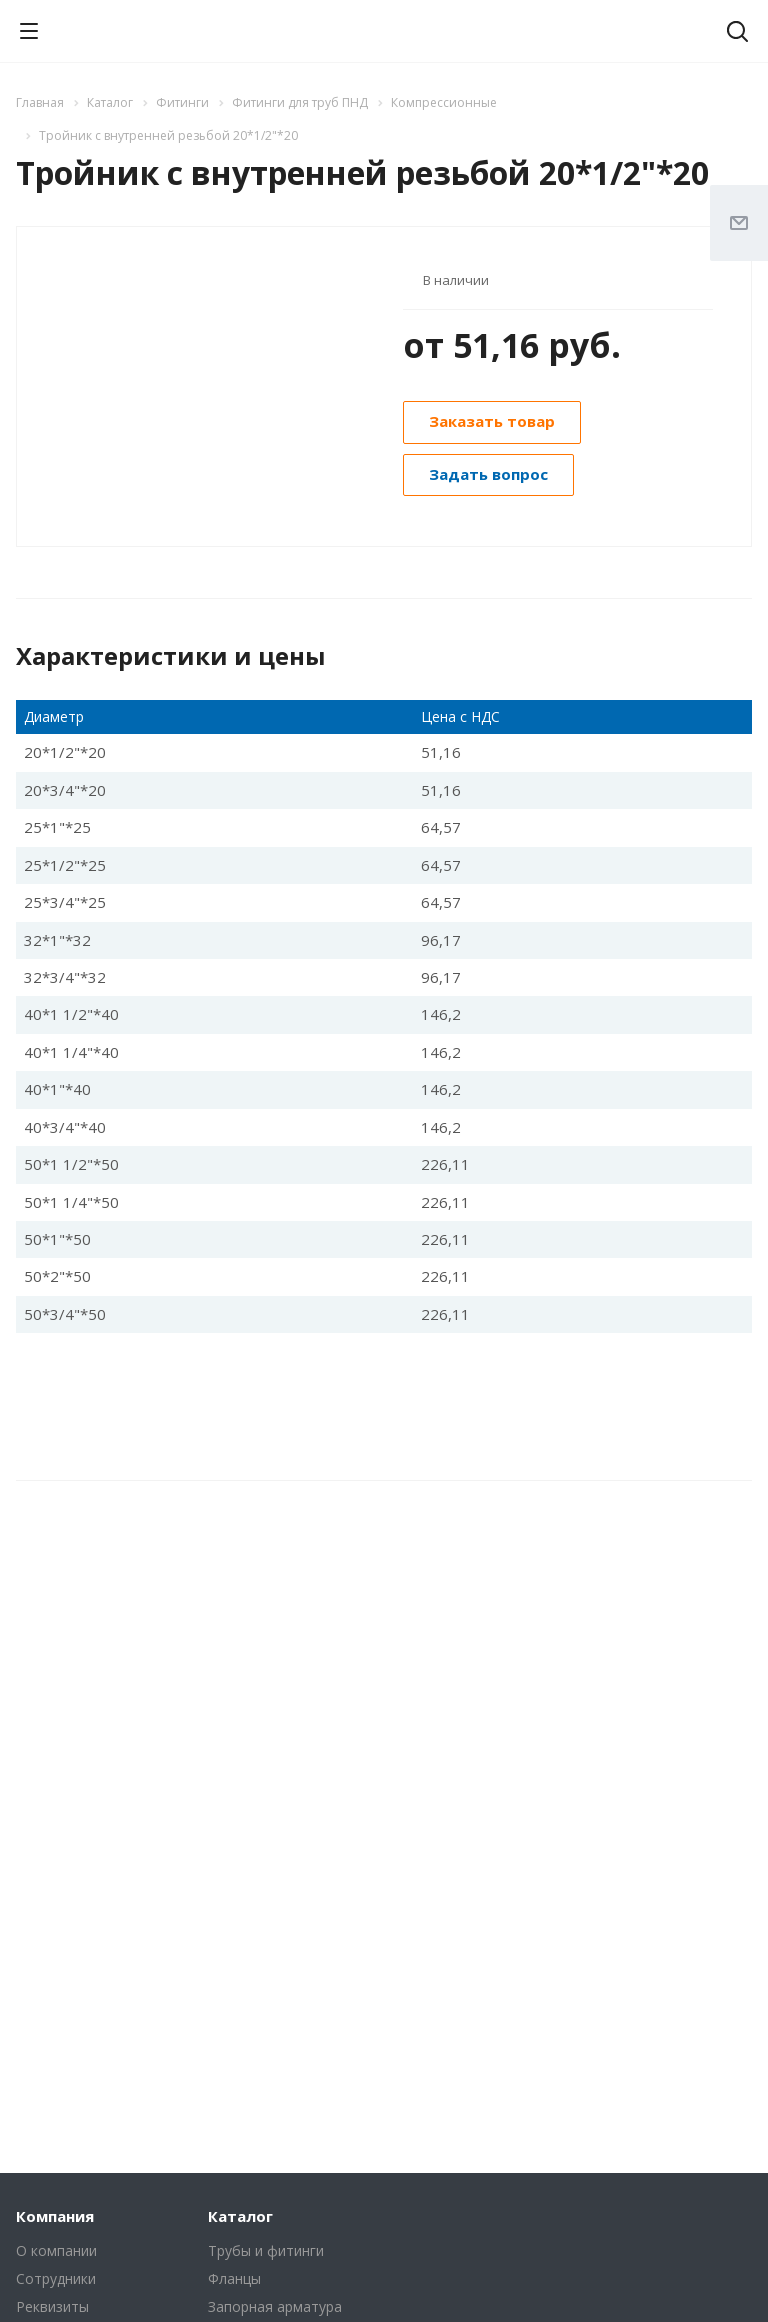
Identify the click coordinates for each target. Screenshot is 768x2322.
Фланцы (234, 2278)
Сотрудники (56, 2278)
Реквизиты (52, 2306)
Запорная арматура (275, 2306)
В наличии (456, 280)
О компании (56, 2250)
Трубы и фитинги (266, 2250)
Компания (55, 2216)
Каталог (240, 2216)
